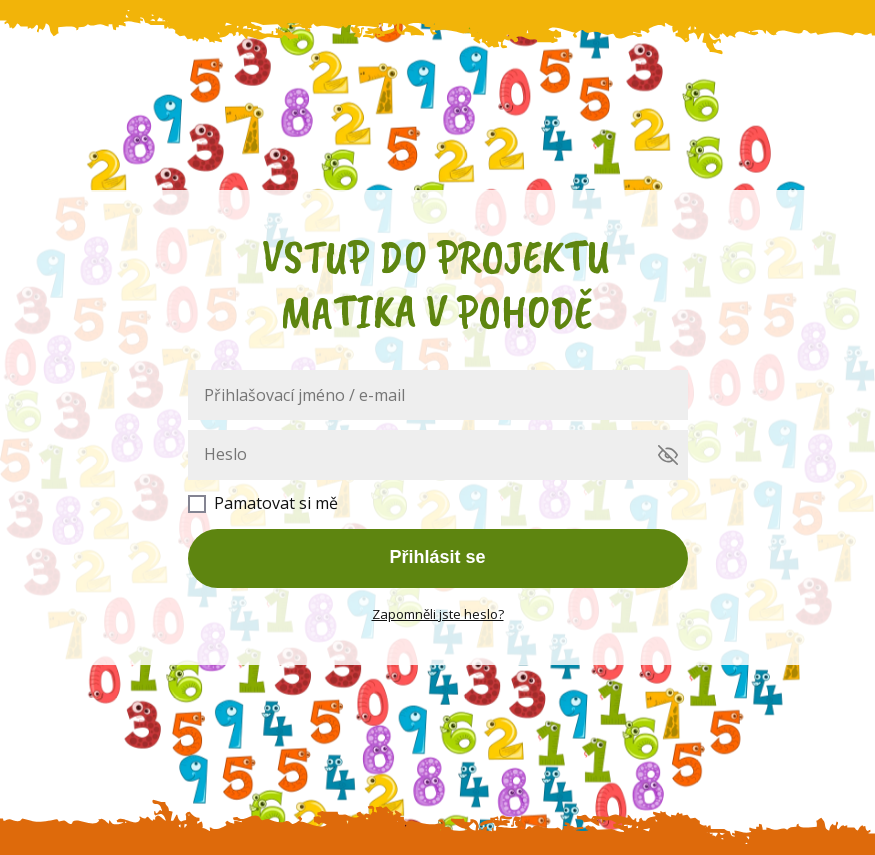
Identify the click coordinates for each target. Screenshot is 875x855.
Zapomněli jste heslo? (438, 614)
